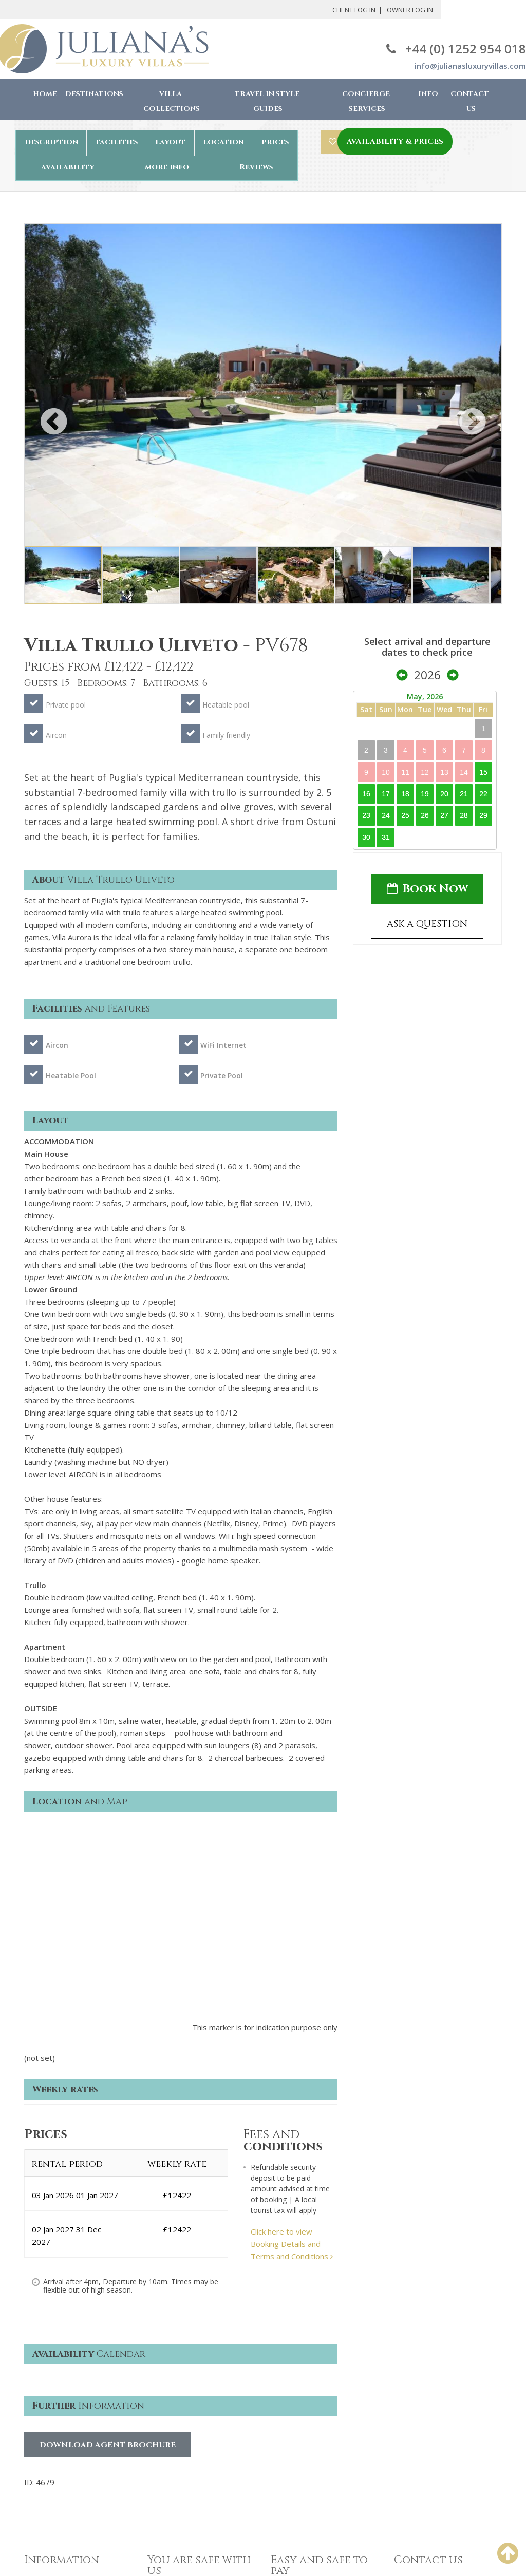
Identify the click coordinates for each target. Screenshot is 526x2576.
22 (483, 794)
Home (45, 94)
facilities (117, 142)
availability (68, 167)
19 (425, 794)
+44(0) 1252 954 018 (432, 2380)
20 (444, 794)
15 (483, 772)
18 (405, 794)
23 (366, 815)
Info (428, 94)
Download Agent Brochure (108, 2239)
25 (405, 815)
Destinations (94, 94)
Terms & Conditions (182, 2391)
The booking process (61, 2411)
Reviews (256, 167)
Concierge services (57, 2426)
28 (464, 815)
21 (464, 794)
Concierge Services (366, 101)
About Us (40, 2380)
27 (444, 815)
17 (386, 794)
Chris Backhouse (312, 2543)
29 (483, 815)
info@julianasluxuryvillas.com (470, 66)
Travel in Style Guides (267, 101)
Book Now (427, 888)
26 (425, 815)
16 (366, 794)
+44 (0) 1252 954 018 (456, 48)
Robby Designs (314, 2555)
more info (167, 167)
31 (386, 837)
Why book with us (55, 2395)
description (51, 142)
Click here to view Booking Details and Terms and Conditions (292, 2038)
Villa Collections (171, 101)
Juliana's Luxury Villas (90, 2544)
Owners (38, 2457)
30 (366, 837)
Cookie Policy (170, 2421)
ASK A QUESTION (427, 924)
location (223, 142)
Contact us (43, 2441)
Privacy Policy (171, 2406)
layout (170, 142)
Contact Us (469, 101)
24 (386, 815)
